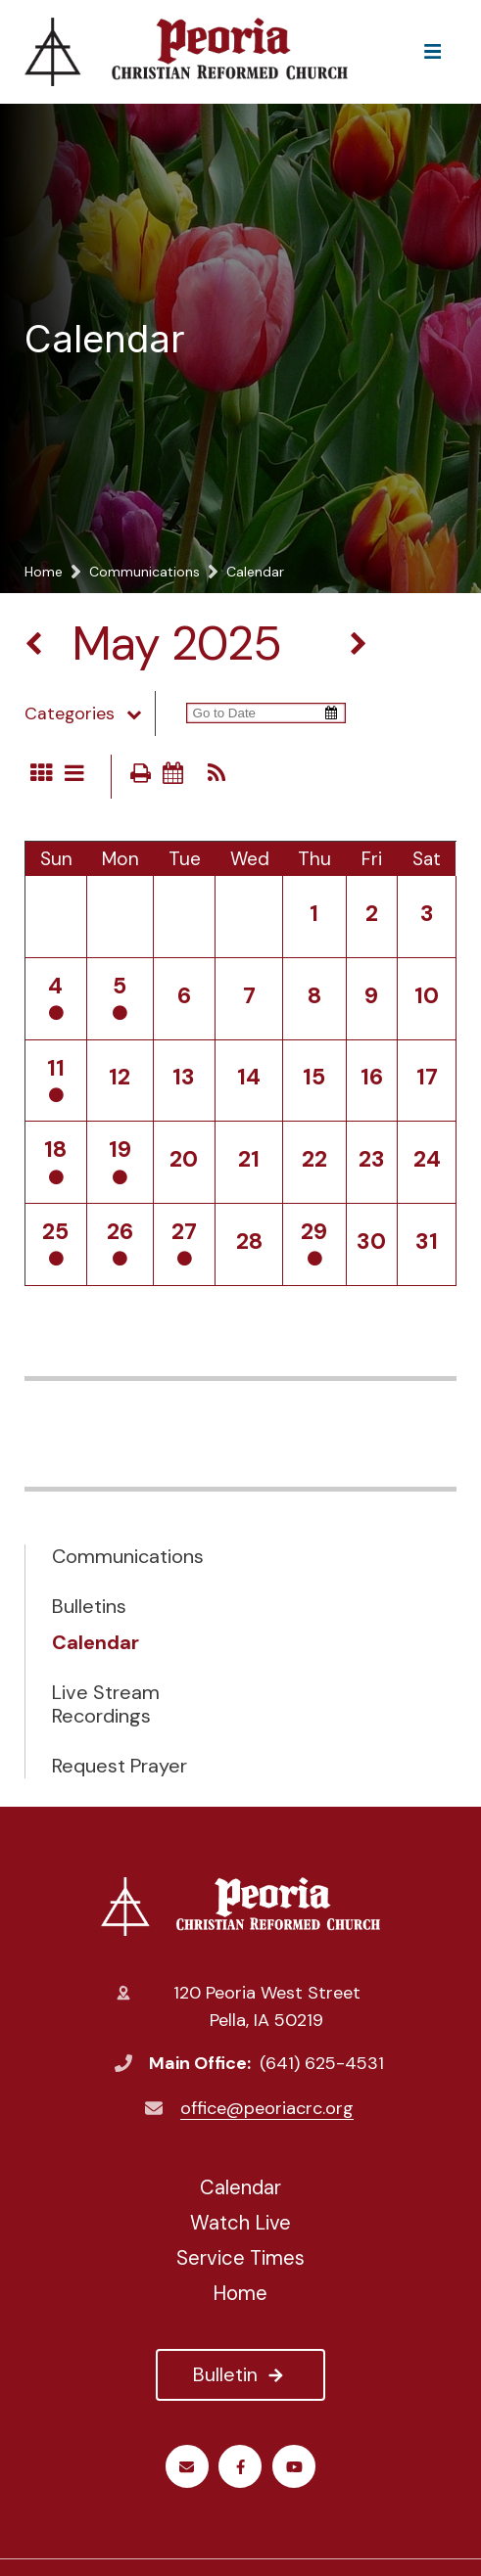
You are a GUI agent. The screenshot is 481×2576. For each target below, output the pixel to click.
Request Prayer (119, 1765)
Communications (128, 1556)
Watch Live (240, 2222)
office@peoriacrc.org (267, 2108)
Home (240, 2293)
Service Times (240, 2258)
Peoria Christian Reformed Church (240, 1906)
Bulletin (240, 2374)
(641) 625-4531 (322, 2063)
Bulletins (89, 1606)
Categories (90, 713)
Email (186, 2467)
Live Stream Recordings (106, 1703)
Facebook (240, 2467)
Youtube (294, 2467)
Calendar (95, 1642)
